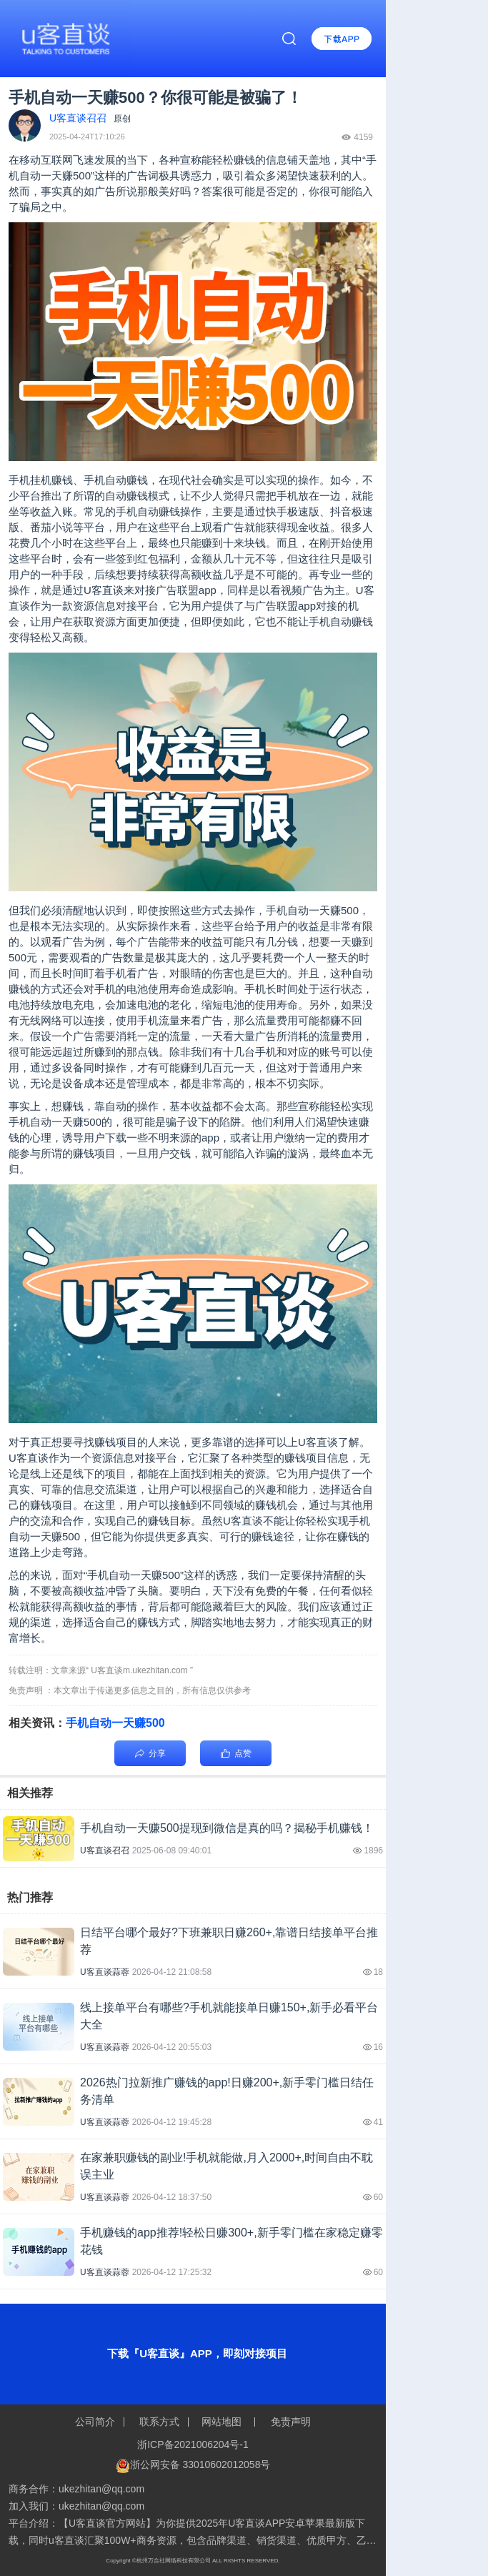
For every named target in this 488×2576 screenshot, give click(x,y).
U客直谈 (104, 590)
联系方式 (160, 2421)
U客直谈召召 (104, 1851)
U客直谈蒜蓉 (104, 1972)
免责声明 (289, 2421)
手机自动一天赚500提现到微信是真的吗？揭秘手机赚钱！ (227, 1828)
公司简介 (96, 2421)
